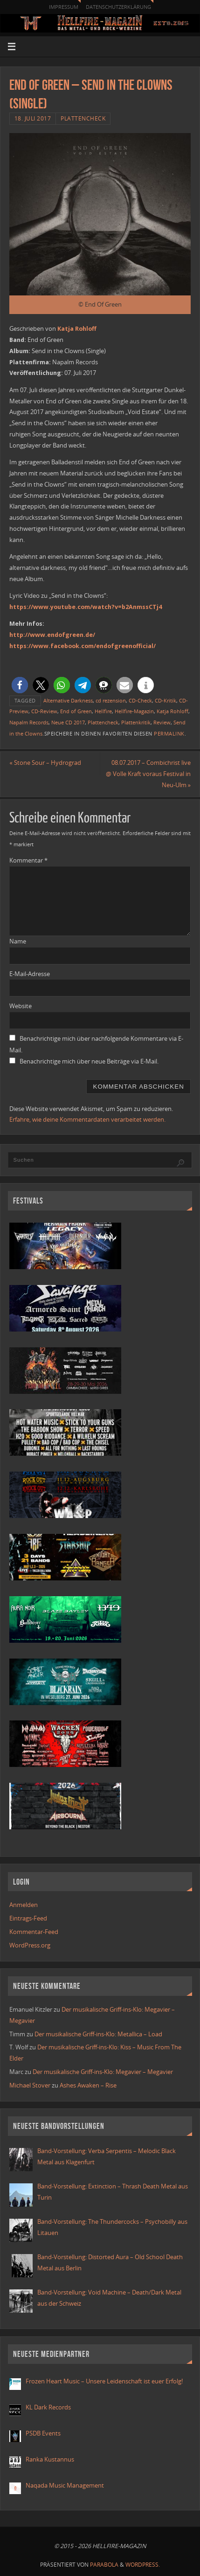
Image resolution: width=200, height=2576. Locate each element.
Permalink (169, 733)
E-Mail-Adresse (29, 974)
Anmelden (23, 1905)
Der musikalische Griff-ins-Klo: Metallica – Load (98, 2034)
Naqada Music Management (65, 2485)
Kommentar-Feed (33, 1932)
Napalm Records (28, 722)
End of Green (76, 711)
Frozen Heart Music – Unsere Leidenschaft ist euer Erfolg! (105, 2381)
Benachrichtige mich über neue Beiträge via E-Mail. (89, 1061)
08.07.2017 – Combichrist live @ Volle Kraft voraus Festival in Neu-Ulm (148, 774)
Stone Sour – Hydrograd (45, 763)
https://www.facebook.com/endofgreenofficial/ (82, 646)
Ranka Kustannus (50, 2459)
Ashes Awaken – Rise (88, 2085)
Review (162, 722)
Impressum (63, 6)
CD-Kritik (165, 700)
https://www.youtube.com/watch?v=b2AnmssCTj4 (85, 607)
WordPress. (142, 2565)
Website (20, 1006)
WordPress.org (29, 1945)
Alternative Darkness (68, 700)
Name (17, 941)
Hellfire (103, 711)
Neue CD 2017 (68, 722)
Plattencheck (83, 118)
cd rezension (111, 700)
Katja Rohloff (77, 329)
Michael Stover (29, 2085)
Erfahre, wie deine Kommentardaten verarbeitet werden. (87, 1120)
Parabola (104, 2565)
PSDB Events (43, 2433)
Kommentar (28, 860)
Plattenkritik (136, 722)
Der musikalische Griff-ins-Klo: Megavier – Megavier (103, 2072)
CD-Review (44, 711)
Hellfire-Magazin (134, 711)
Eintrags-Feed (28, 1918)
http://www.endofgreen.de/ (52, 635)
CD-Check (140, 700)
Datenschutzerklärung (118, 6)
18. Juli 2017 (32, 118)
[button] (20, 685)
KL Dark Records (48, 2407)
